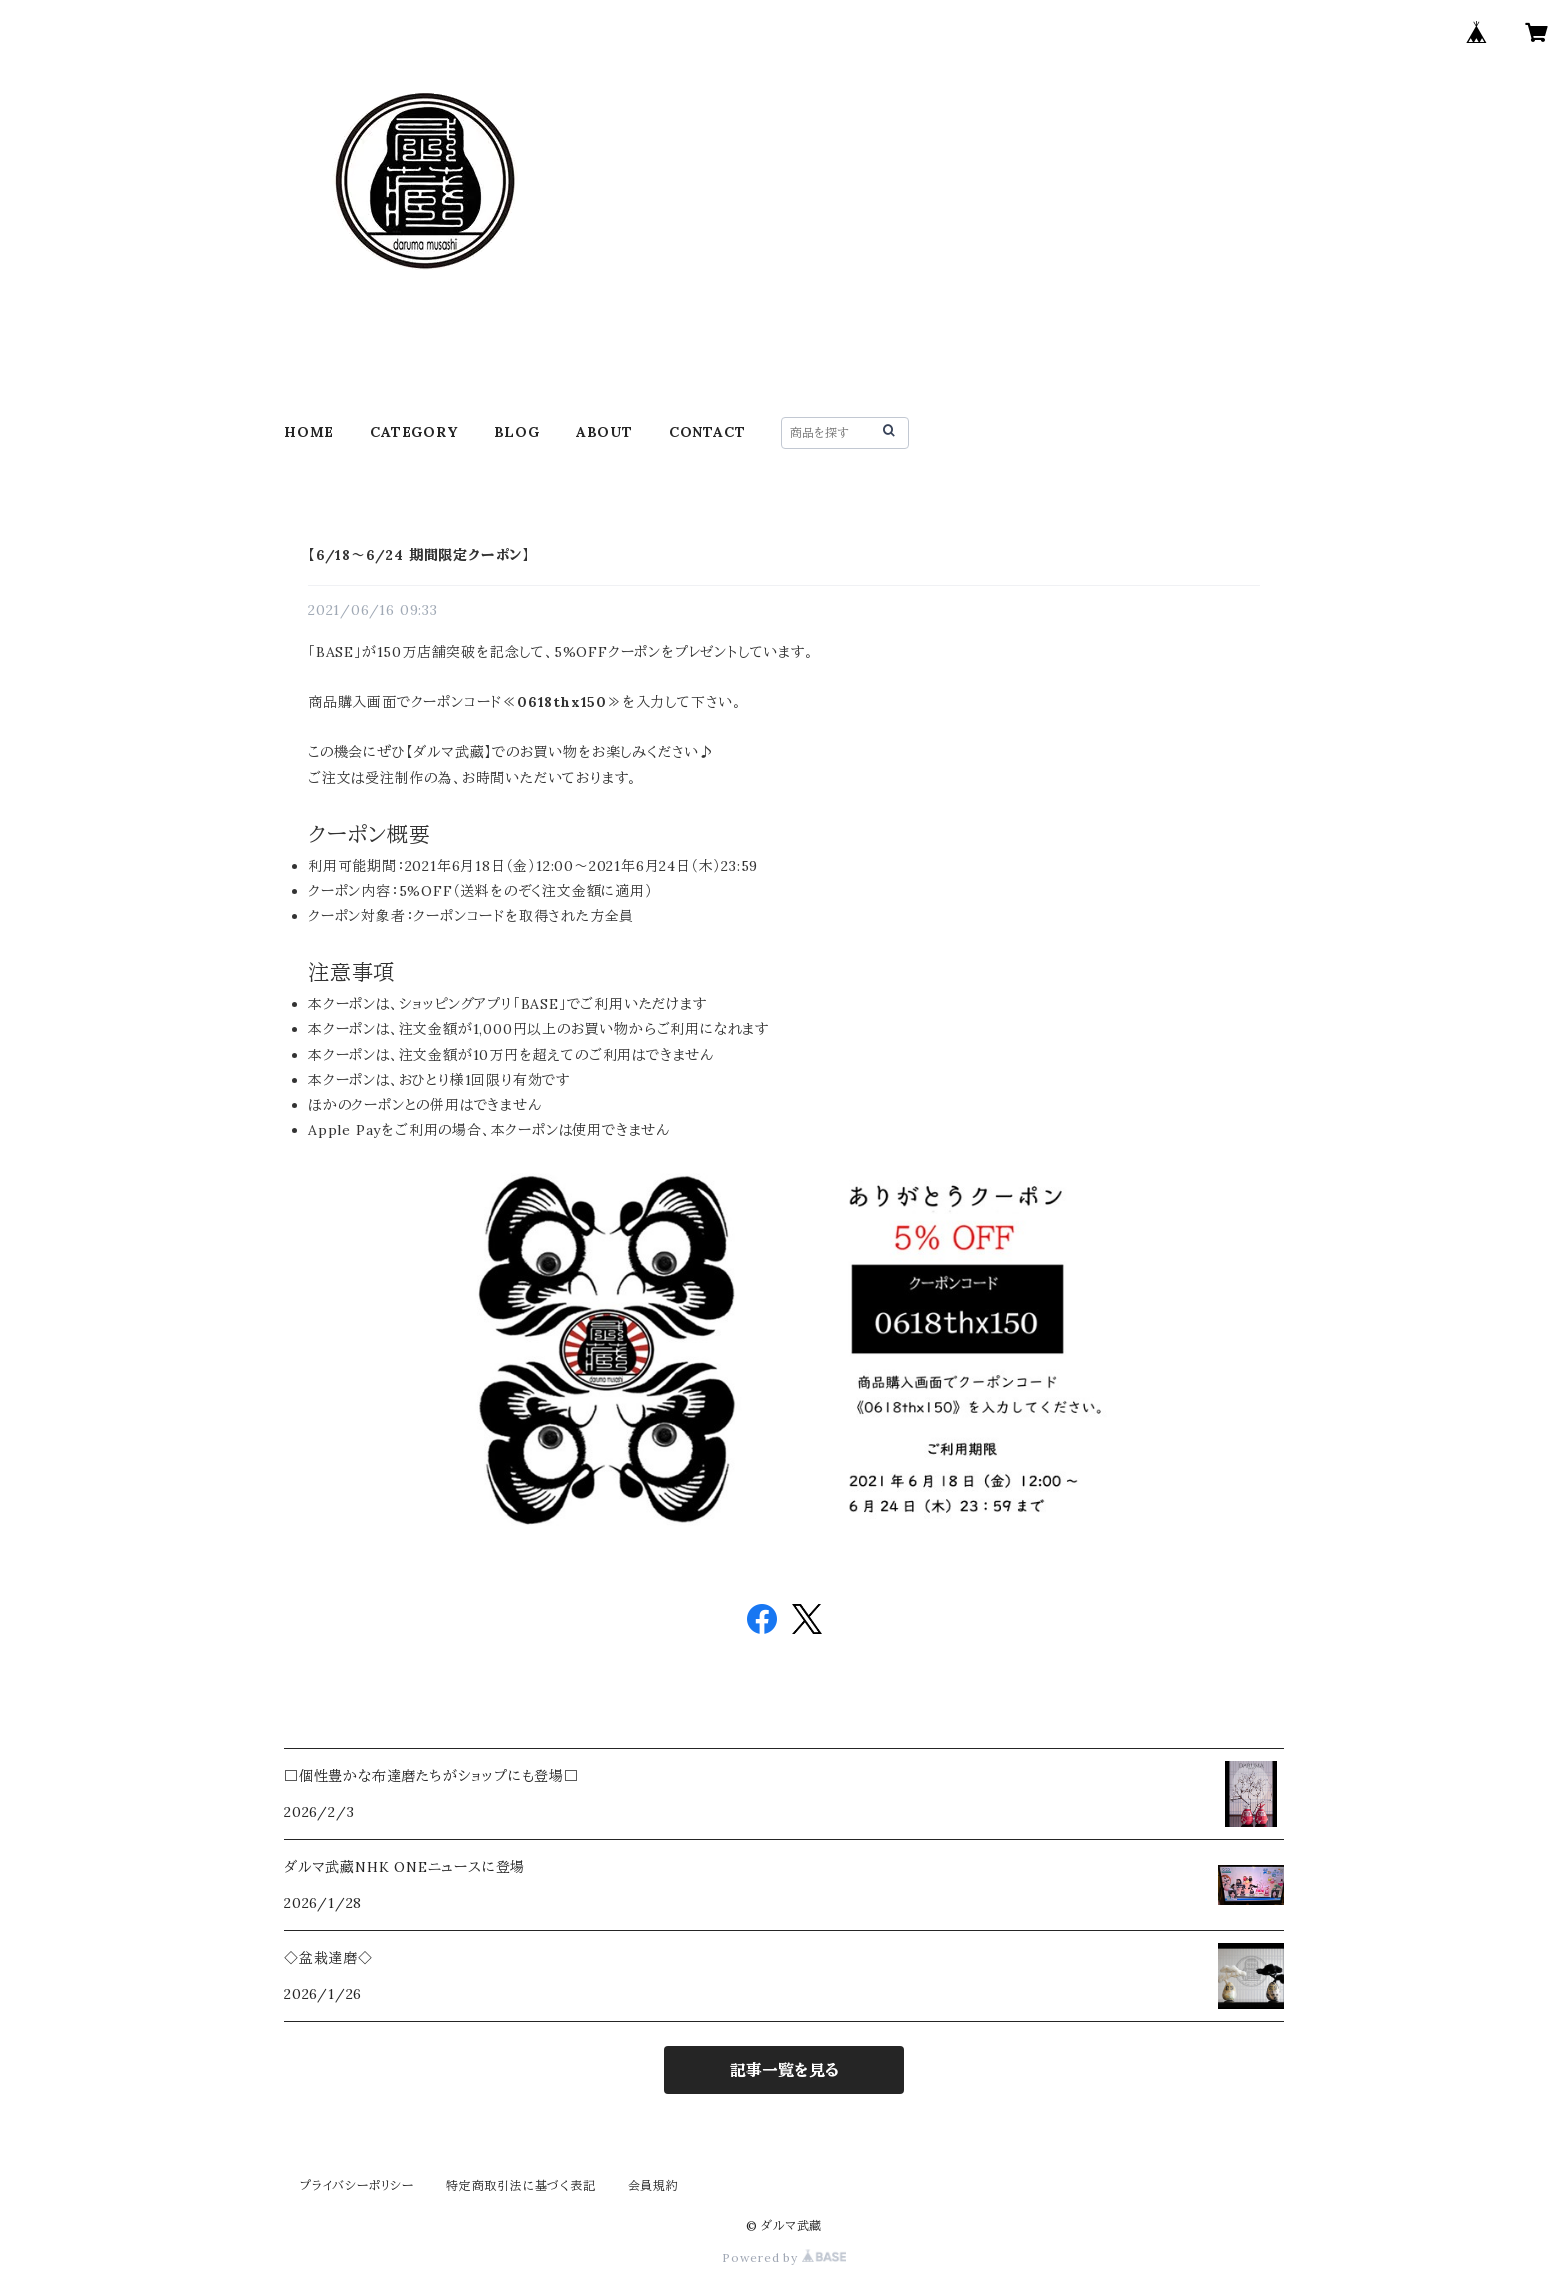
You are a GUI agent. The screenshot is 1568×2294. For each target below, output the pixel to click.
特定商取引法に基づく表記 (521, 2185)
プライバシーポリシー (357, 2185)
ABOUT (604, 432)
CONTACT (707, 432)
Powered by (784, 2257)
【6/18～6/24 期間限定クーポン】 (419, 555)
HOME (309, 432)
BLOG (517, 432)
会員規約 (653, 2185)
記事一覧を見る (784, 2070)
